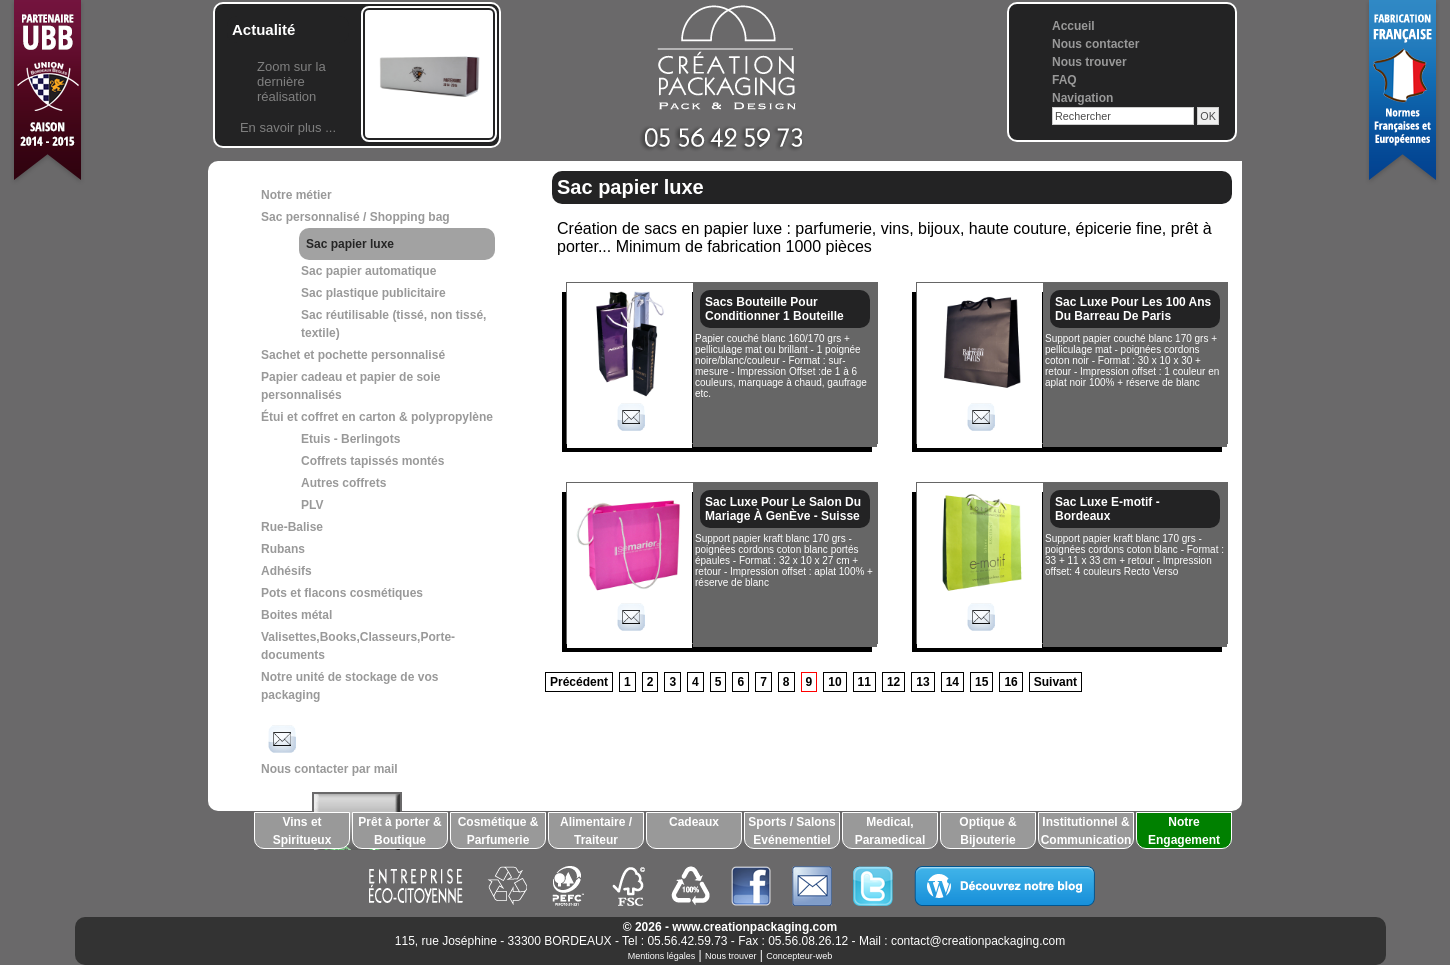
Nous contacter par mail (329, 748)
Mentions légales (662, 956)
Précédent (579, 682)
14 (952, 682)
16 (1010, 682)
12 (893, 682)
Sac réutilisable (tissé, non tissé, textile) (393, 324)
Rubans (283, 549)
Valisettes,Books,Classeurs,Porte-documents (358, 646)
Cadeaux (694, 822)
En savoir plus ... (288, 127)
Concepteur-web (799, 956)
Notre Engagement (1184, 831)
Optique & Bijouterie (987, 831)
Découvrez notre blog (1004, 886)
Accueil (1073, 26)
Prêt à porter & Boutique (399, 831)
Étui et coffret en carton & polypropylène (377, 417)
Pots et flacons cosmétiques (342, 593)
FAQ (1064, 80)
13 (922, 682)
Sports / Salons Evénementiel (791, 831)
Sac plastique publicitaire (373, 293)
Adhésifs (286, 571)
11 (864, 682)
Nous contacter (1095, 44)
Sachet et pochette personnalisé (353, 355)
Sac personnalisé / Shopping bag (355, 217)
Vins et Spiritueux (302, 831)
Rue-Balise (292, 527)
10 (834, 682)
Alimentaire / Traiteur (596, 831)
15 (981, 682)
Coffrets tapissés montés (372, 461)
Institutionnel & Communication (1086, 831)
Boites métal (296, 615)
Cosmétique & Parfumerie (498, 831)
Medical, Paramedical (890, 831)
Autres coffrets (343, 483)
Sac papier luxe (350, 244)
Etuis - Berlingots (350, 439)
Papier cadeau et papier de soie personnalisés (350, 386)
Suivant (1055, 682)
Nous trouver (1089, 62)
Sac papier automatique (368, 271)
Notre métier (296, 195)
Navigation (1082, 98)
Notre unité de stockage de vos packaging (349, 686)
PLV (312, 505)
